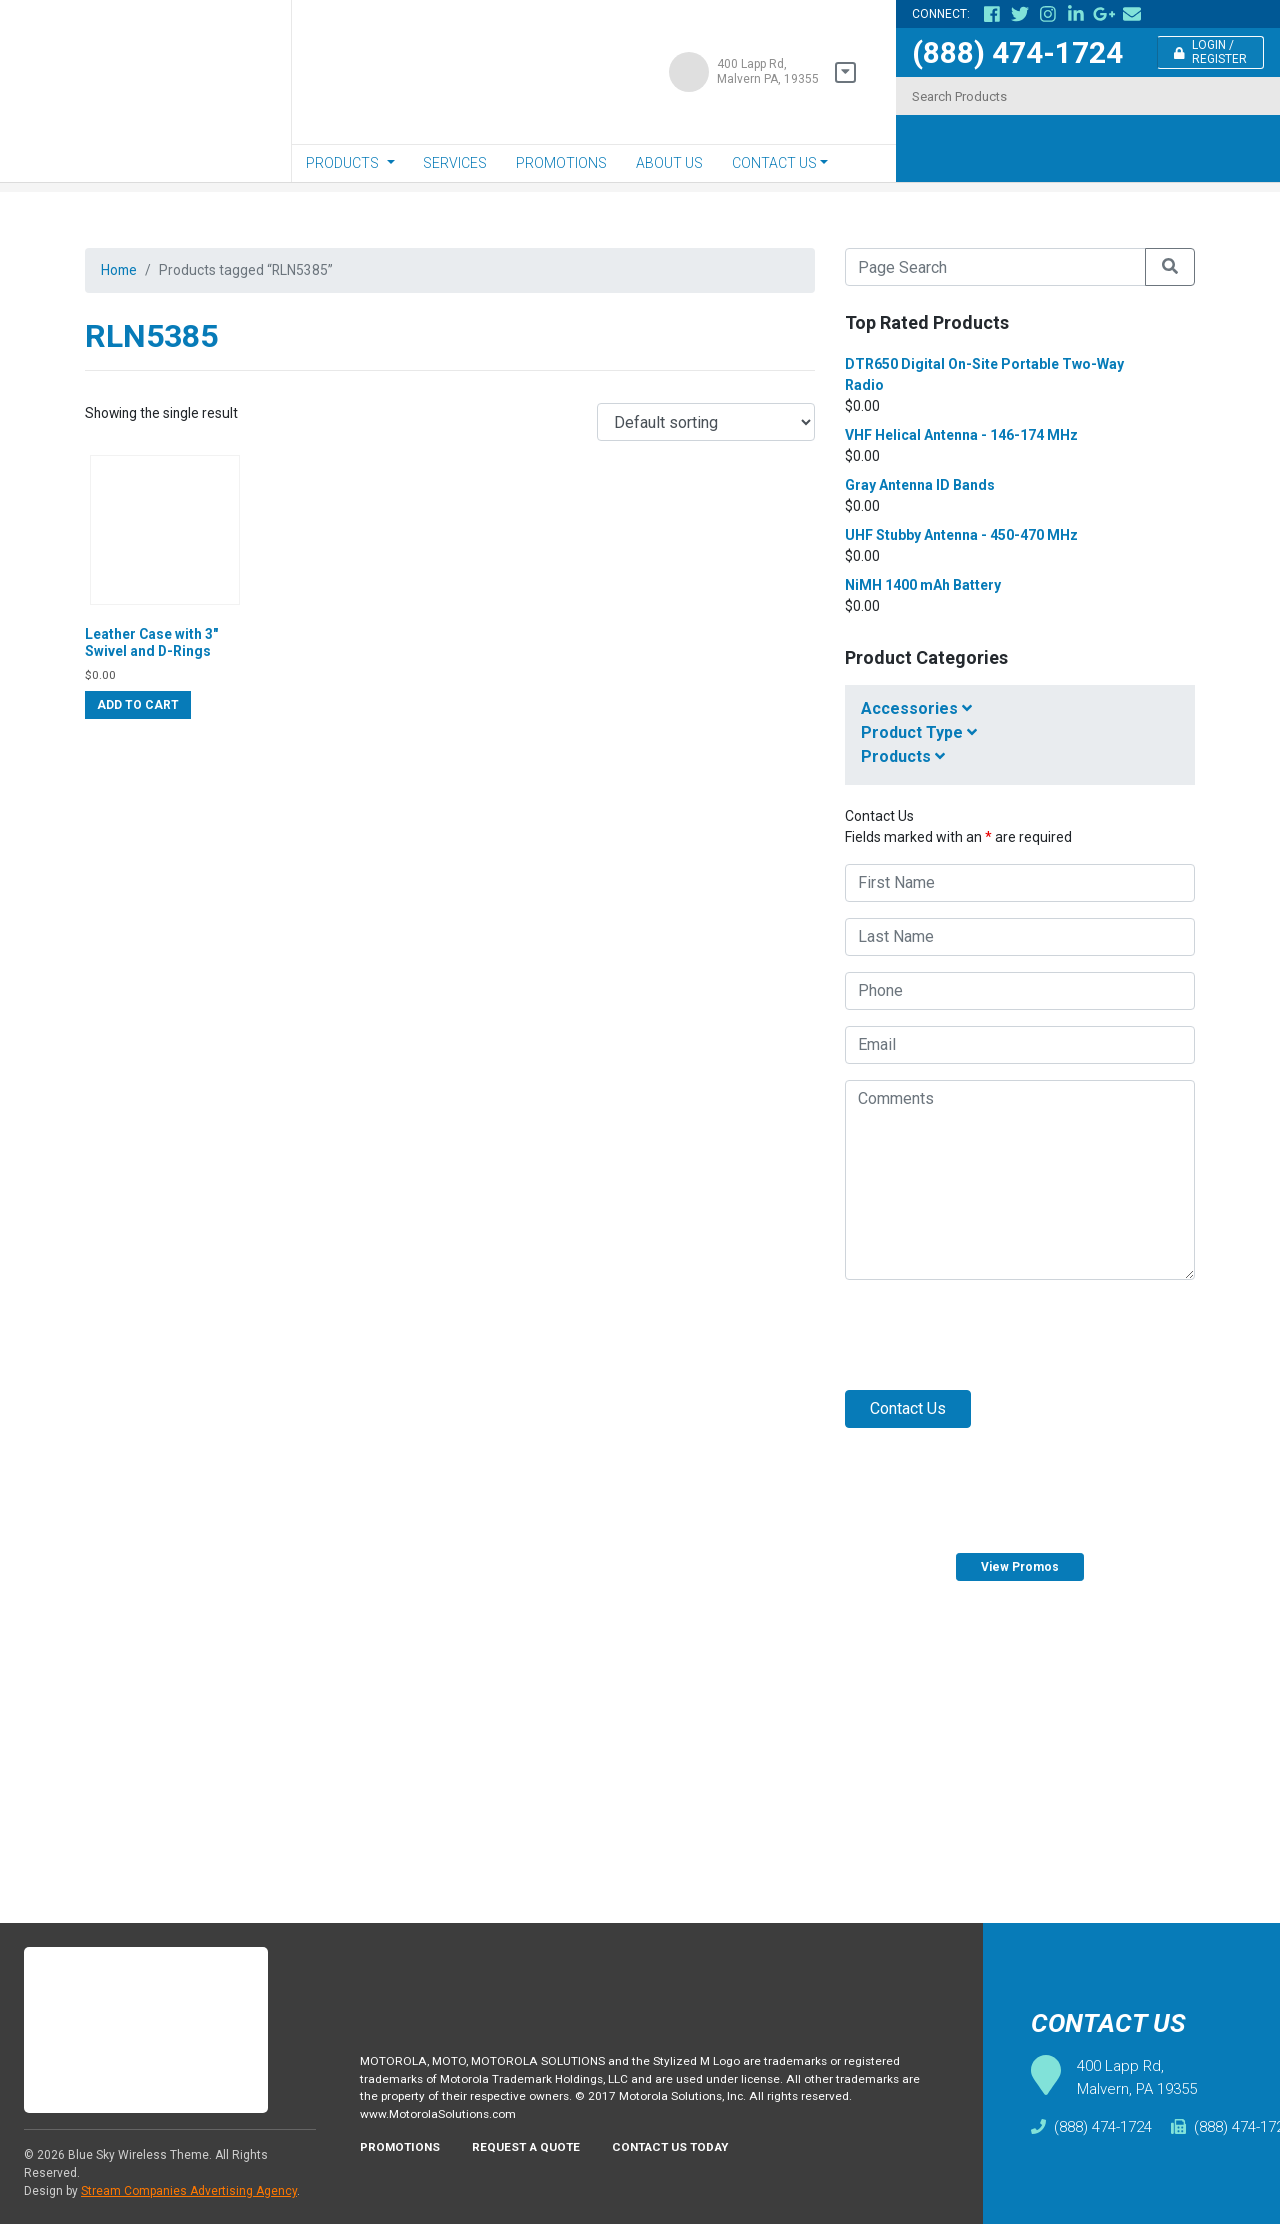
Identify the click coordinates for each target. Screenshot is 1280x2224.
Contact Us (774, 163)
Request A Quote (542, 2164)
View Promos (1020, 1567)
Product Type (919, 732)
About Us (669, 163)
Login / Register (1211, 52)
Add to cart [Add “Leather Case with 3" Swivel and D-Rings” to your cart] (138, 724)
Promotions (561, 163)
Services (455, 163)
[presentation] (997, 1335)
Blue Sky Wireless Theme (138, 2155)
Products (342, 163)
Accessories (916, 708)
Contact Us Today (699, 2164)
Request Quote (1208, 1736)
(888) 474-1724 (1017, 52)
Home (122, 271)
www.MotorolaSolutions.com (446, 2127)
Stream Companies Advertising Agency (189, 2191)
